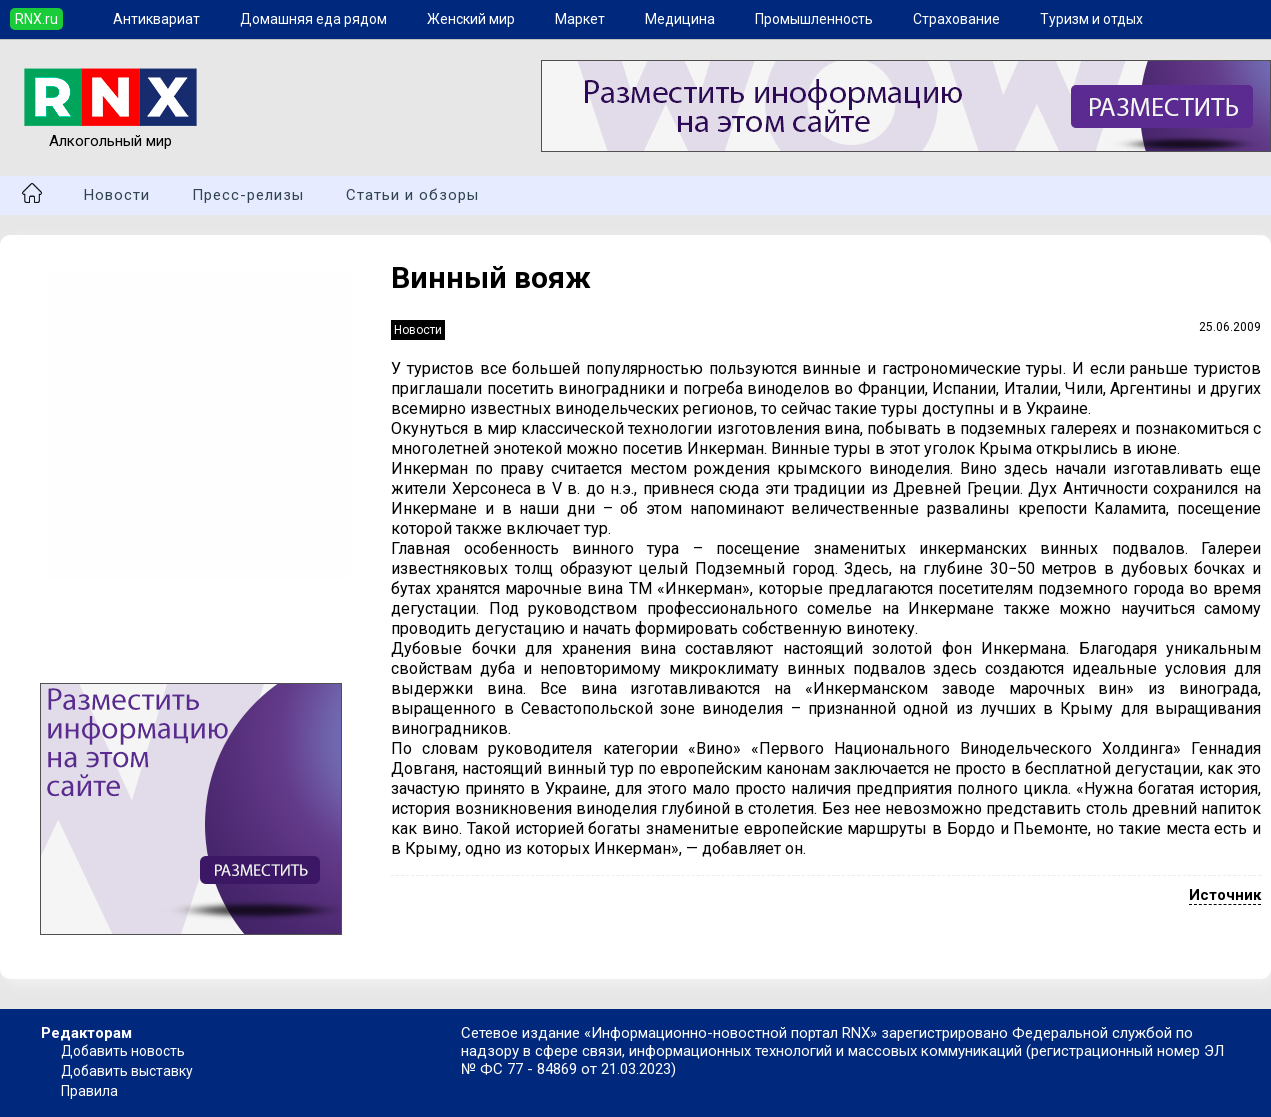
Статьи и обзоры (412, 195)
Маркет (580, 19)
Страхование (956, 19)
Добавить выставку (127, 1071)
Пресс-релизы (248, 195)
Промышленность (814, 19)
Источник (1225, 895)
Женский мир (471, 19)
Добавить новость (123, 1051)
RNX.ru (36, 19)
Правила (89, 1091)
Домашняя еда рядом (313, 19)
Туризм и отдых (1091, 19)
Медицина (680, 19)
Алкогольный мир (110, 132)
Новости (117, 195)
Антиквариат (156, 19)
